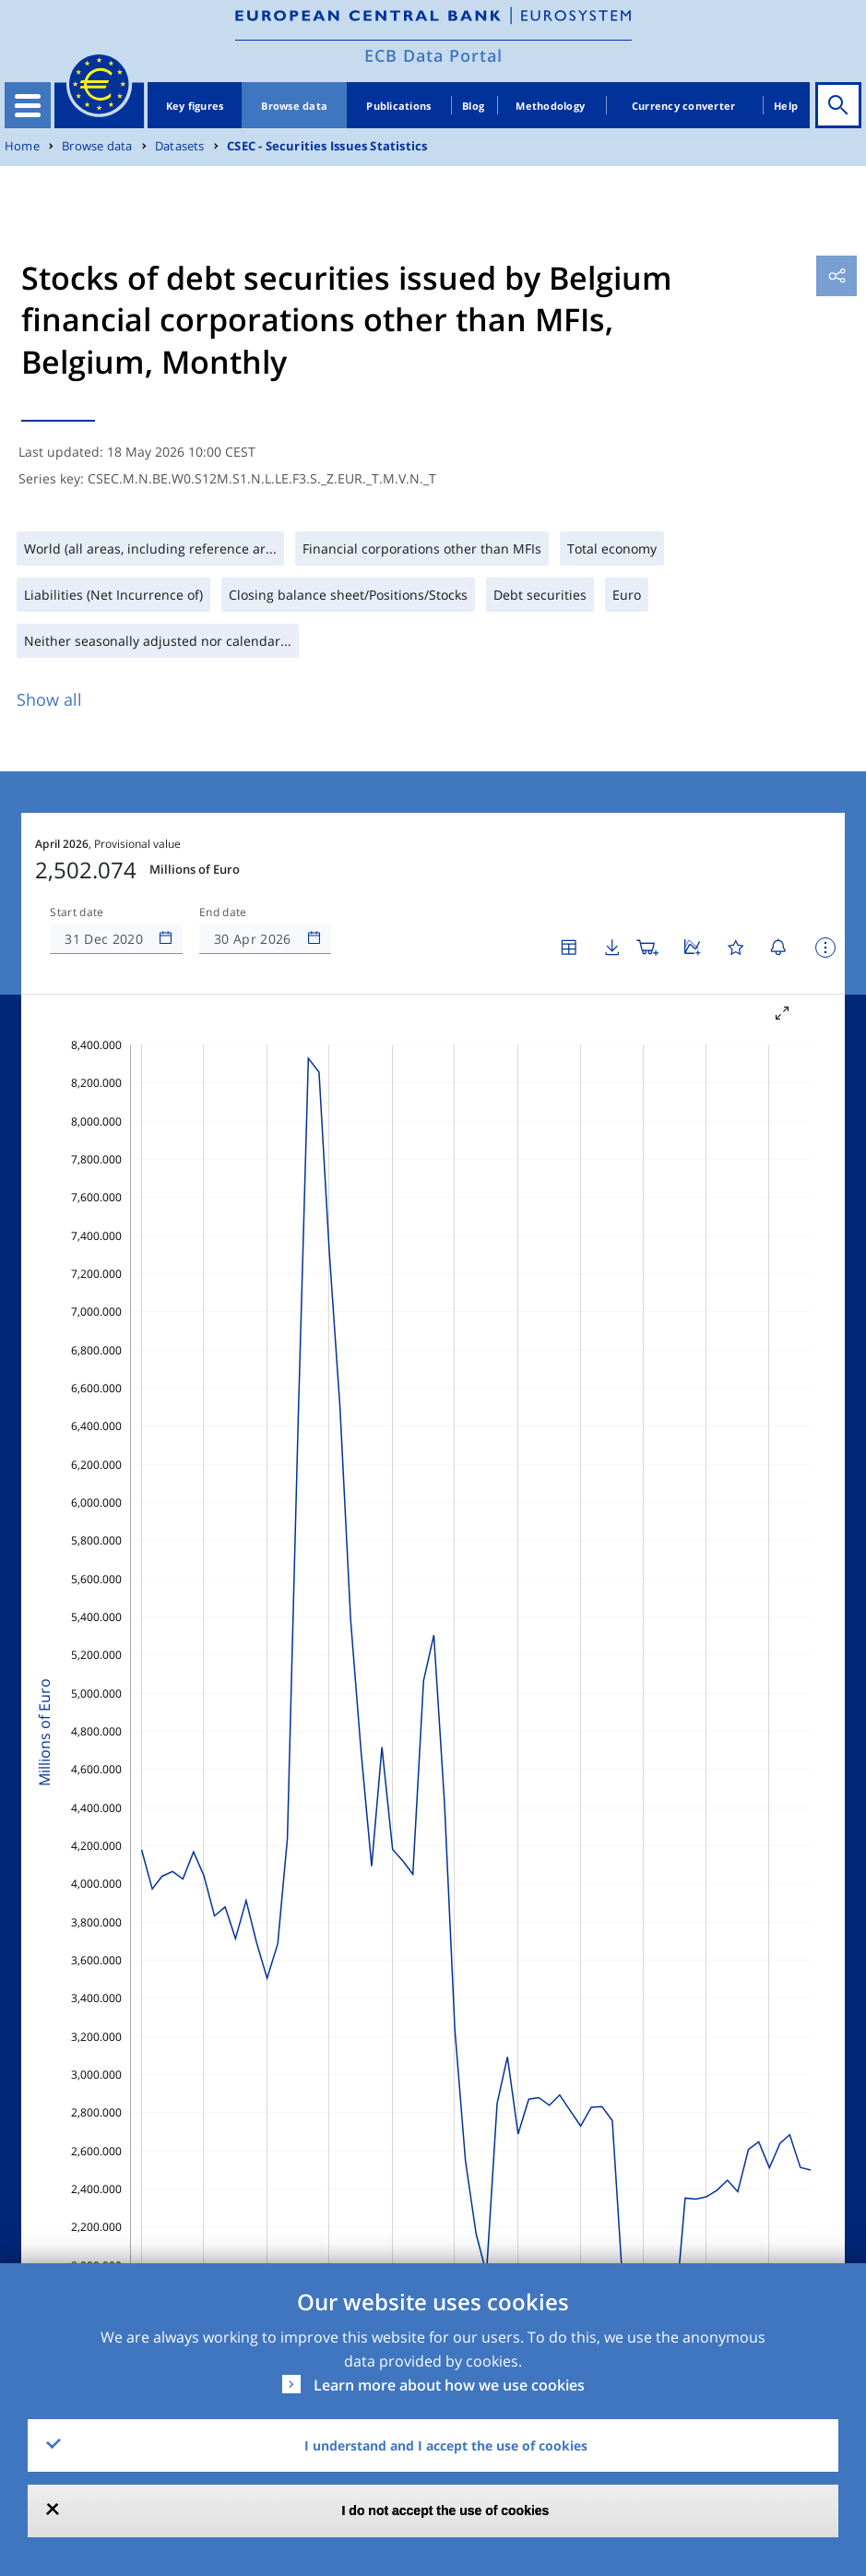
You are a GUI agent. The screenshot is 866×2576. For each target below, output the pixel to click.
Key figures (195, 106)
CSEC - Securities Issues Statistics (327, 146)
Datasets (180, 146)
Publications (398, 106)
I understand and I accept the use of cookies (445, 2445)
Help (786, 106)
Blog (473, 106)
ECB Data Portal (433, 55)
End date (223, 912)
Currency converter (684, 106)
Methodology (550, 106)
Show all (49, 699)
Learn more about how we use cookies (449, 2385)
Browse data (294, 106)
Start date (76, 912)
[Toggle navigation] (28, 105)
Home (22, 146)
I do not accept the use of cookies (446, 2510)
